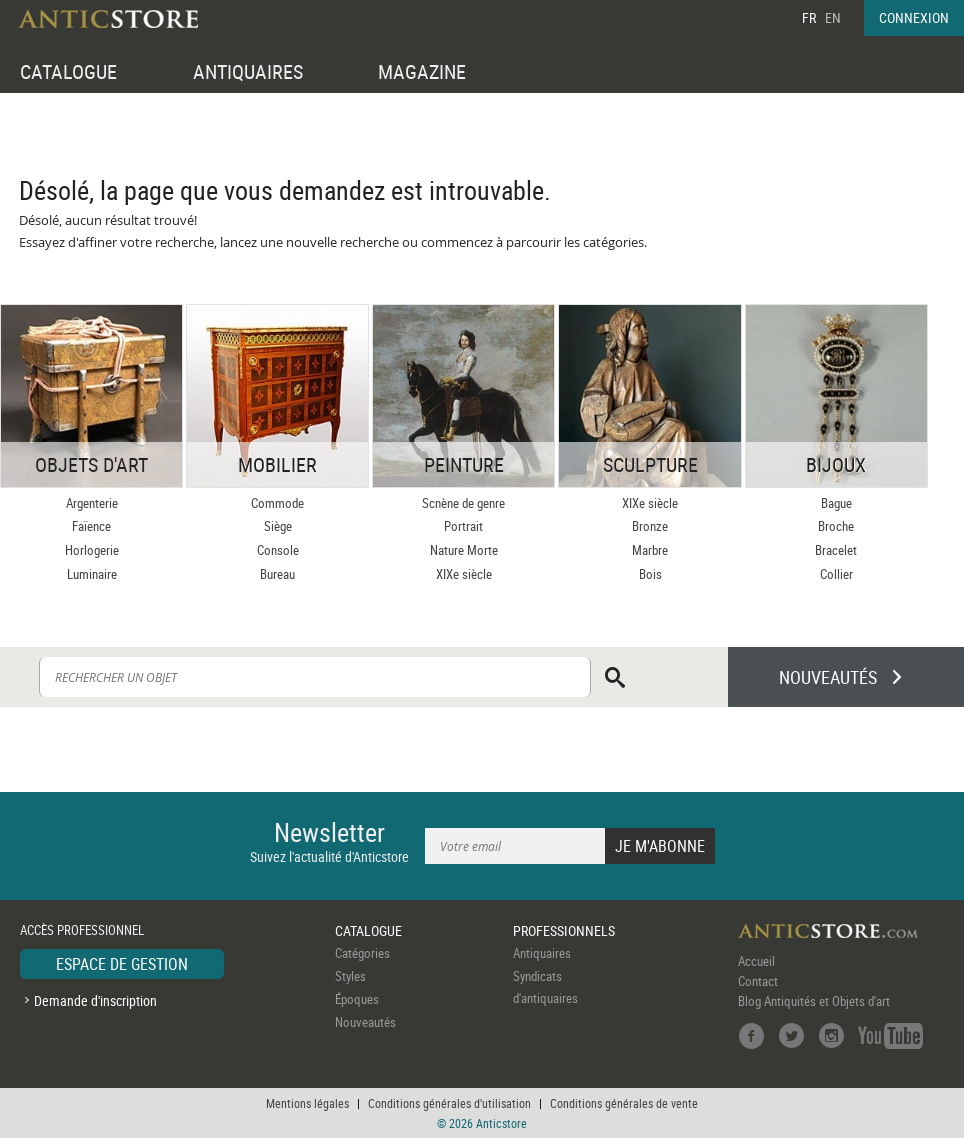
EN (833, 17)
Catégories (362, 953)
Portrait (463, 526)
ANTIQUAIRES (248, 71)
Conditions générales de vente (624, 1103)
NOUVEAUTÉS (828, 677)
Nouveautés (365, 1022)
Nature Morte (464, 550)
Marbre (650, 550)
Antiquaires (542, 953)
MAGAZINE (422, 71)
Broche (836, 526)
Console (278, 550)
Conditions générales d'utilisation (449, 1103)
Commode (277, 503)
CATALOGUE (68, 71)
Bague (836, 503)
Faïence (91, 526)
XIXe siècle (464, 574)
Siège (278, 526)
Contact (758, 981)
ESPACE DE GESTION (122, 964)
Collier (836, 574)
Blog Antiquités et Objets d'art (814, 1001)
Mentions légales (307, 1103)
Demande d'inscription (95, 1000)
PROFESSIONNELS (564, 930)
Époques (357, 999)
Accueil (756, 961)
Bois (650, 574)
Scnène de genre (463, 503)
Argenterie (92, 503)
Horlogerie (92, 550)
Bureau (277, 574)
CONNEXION (914, 17)
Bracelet (836, 550)
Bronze (650, 526)
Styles (350, 976)
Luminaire (92, 574)
